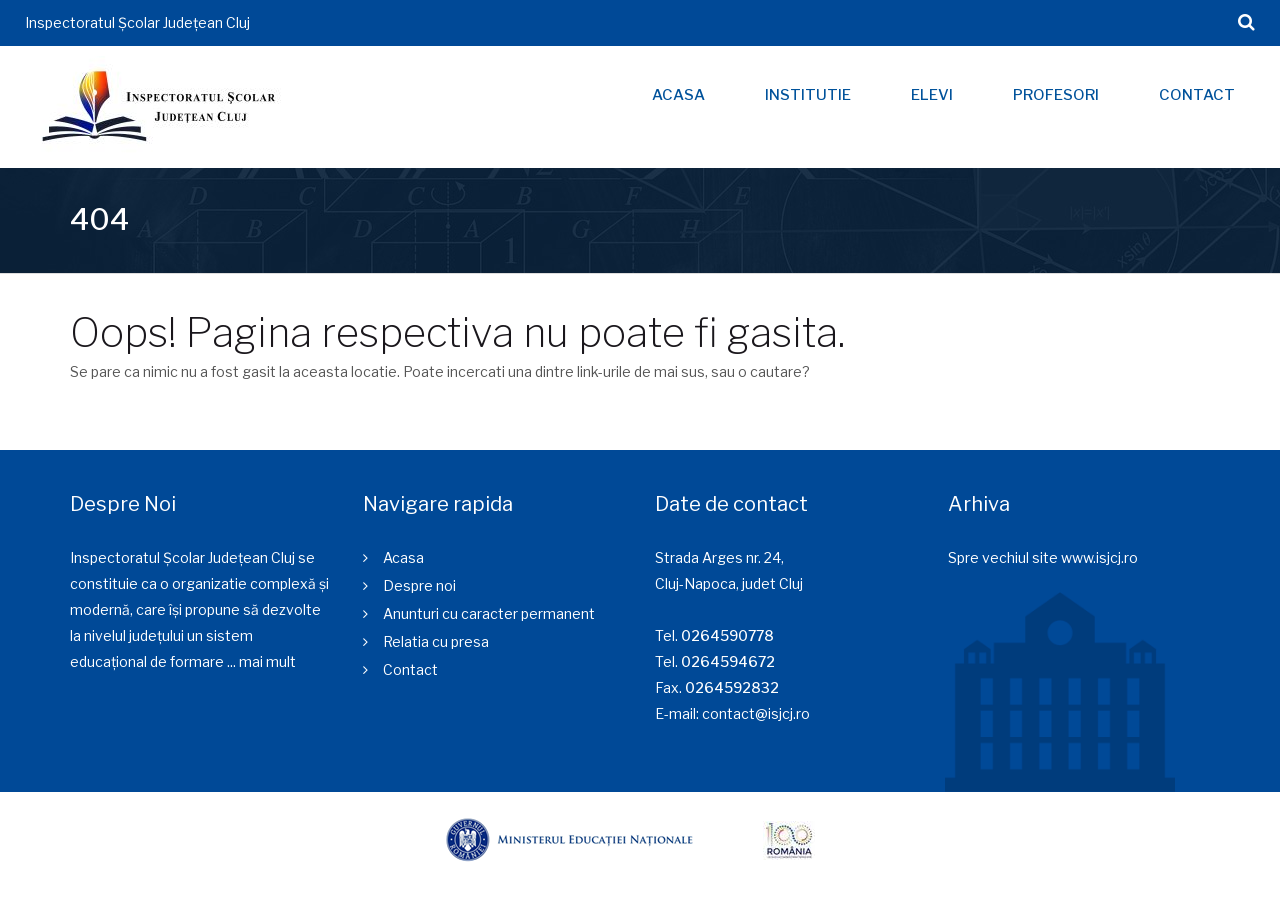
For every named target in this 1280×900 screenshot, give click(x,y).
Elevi (932, 95)
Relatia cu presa (436, 641)
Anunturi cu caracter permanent (489, 613)
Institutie (808, 95)
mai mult (267, 661)
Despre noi (419, 585)
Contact (1197, 95)
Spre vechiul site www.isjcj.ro (1043, 557)
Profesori (1056, 95)
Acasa (678, 95)
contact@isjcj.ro (756, 713)
